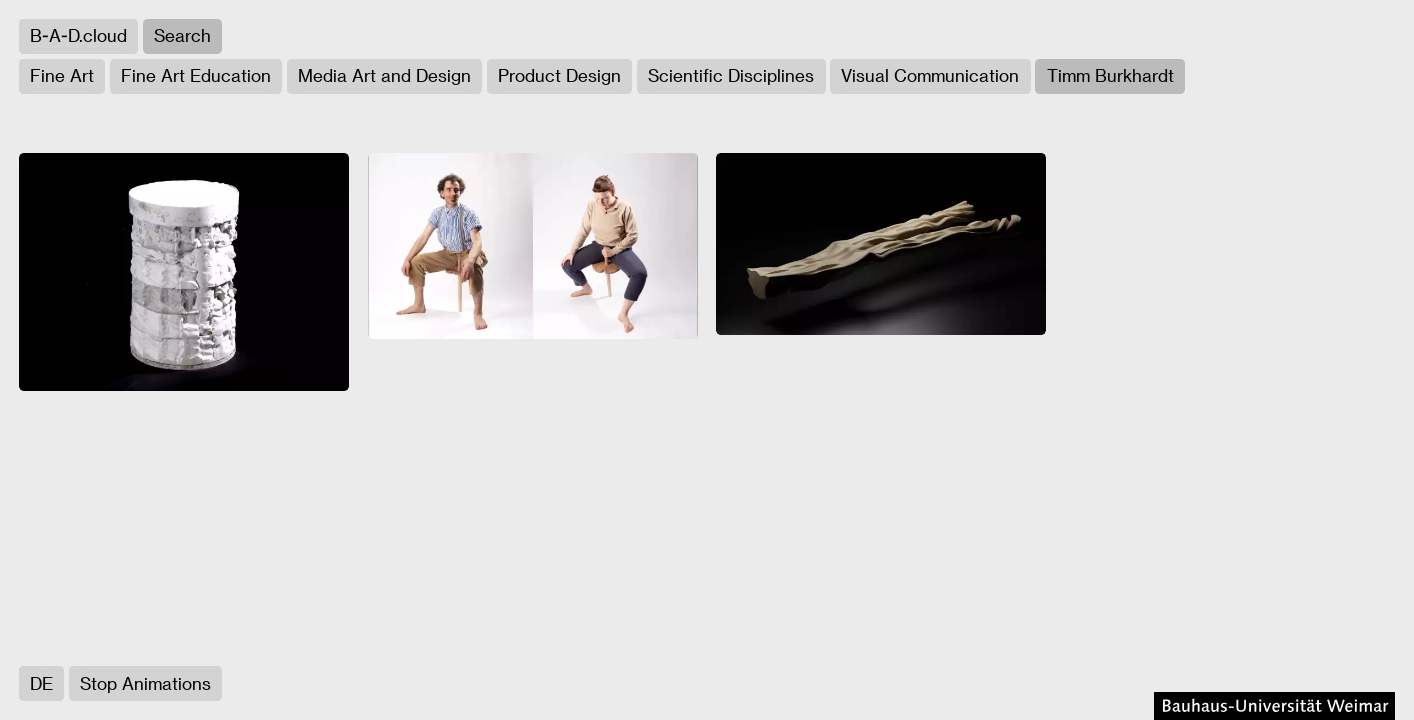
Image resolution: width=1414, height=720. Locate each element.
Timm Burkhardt (1110, 75)
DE (41, 683)
